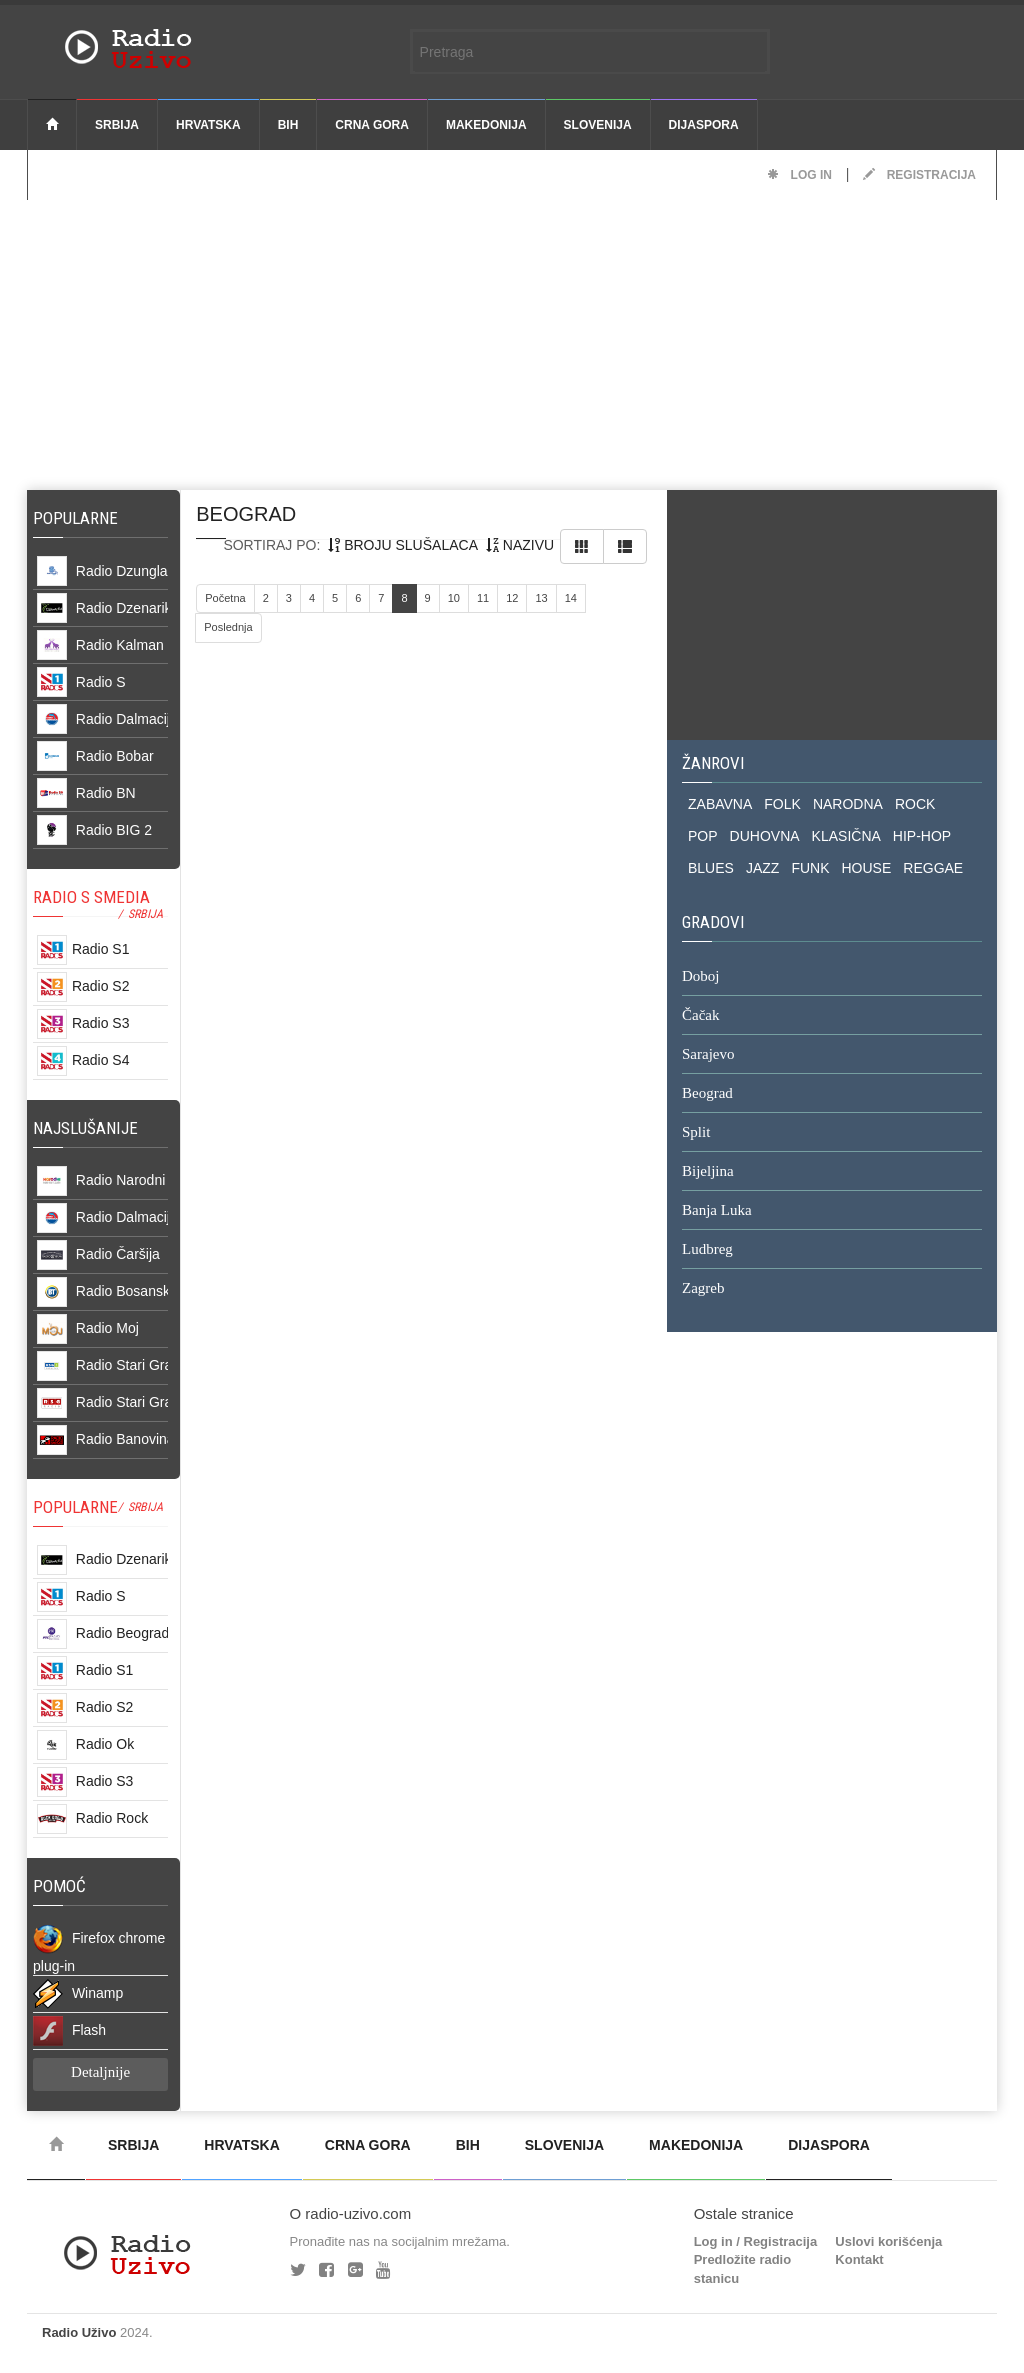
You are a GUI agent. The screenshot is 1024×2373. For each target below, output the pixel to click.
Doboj (701, 977)
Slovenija (598, 125)
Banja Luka (717, 1211)
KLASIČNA (846, 836)
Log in (799, 175)
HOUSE (867, 868)
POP (703, 836)
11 (483, 598)
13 (541, 598)
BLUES (711, 868)
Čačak (700, 1016)
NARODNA (848, 804)
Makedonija (486, 125)
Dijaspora (704, 125)
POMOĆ (59, 1886)
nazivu (520, 545)
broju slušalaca (403, 545)
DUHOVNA (765, 836)
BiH (288, 125)
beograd (246, 514)
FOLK (782, 804)
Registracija (919, 175)
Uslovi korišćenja (888, 2241)
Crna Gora (372, 125)
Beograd (707, 1094)
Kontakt (859, 2259)
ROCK (915, 804)
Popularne (79, 518)
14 (571, 598)
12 (512, 598)
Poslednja (228, 627)
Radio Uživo (79, 2332)
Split (696, 1133)
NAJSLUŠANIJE (85, 1128)
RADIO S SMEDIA (91, 897)
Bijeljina (708, 1172)
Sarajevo (708, 1055)
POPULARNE (75, 1507)
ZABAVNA (720, 804)
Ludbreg (707, 1250)
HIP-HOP (922, 836)
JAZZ (762, 868)
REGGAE (933, 868)
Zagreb (703, 1289)
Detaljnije (100, 2072)
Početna (225, 598)
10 (454, 598)
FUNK (810, 868)
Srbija (117, 125)
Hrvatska (208, 125)
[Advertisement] (512, 340)
